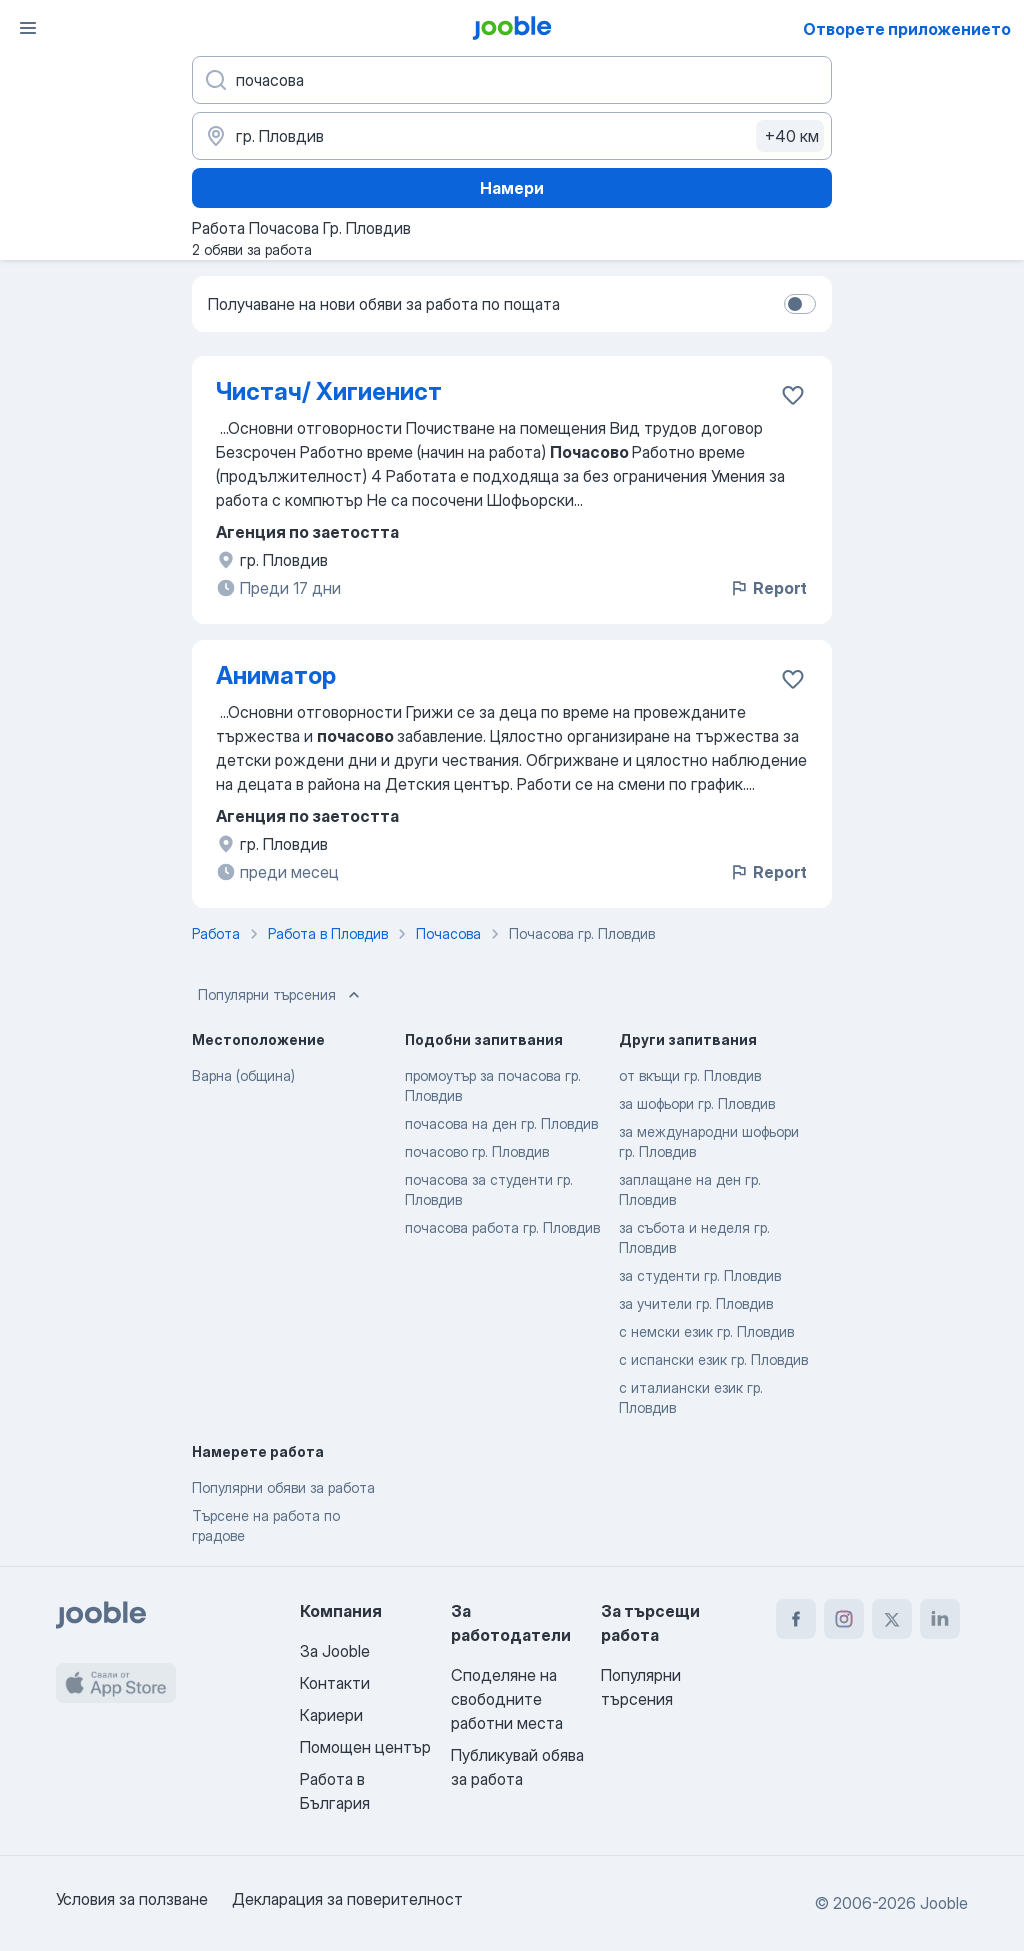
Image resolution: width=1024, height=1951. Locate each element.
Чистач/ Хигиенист (329, 391)
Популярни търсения (281, 995)
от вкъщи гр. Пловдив (690, 1075)
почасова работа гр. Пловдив (502, 1227)
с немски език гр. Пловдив (706, 1331)
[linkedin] (940, 1619)
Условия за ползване (132, 1899)
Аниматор (276, 675)
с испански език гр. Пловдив (713, 1359)
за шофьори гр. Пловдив (697, 1103)
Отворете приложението (907, 29)
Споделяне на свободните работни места (507, 1699)
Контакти (335, 1683)
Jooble (944, 1903)
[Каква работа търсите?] (512, 80)
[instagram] (844, 1619)
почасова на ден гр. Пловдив (501, 1123)
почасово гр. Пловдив (477, 1151)
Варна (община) (243, 1075)
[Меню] (28, 28)
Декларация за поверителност (347, 1899)
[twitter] (892, 1619)
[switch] (800, 304)
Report (768, 588)
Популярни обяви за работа (283, 1487)
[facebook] (796, 1619)
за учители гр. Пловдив (696, 1303)
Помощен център (365, 1747)
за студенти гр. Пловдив (700, 1275)
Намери (512, 188)
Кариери (331, 1715)
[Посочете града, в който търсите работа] (512, 136)
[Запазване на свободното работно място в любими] (793, 395)
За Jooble (335, 1651)
